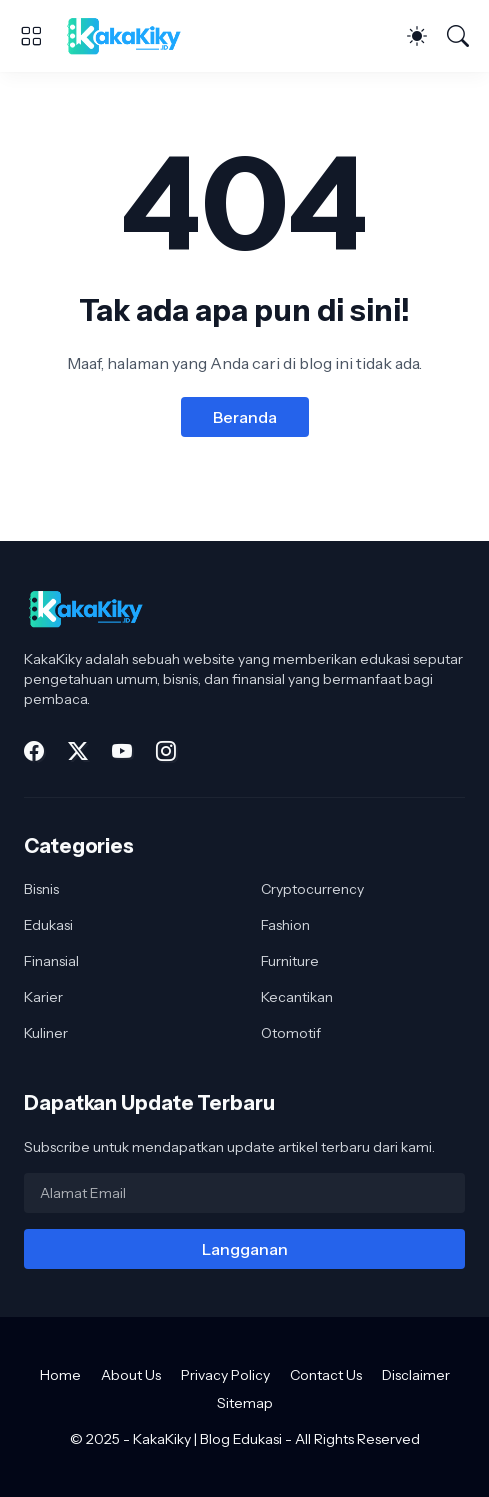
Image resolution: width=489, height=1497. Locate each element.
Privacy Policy (225, 1375)
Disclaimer (416, 1375)
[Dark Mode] (417, 36)
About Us (131, 1375)
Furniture (290, 961)
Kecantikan (297, 997)
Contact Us (326, 1375)
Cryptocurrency (312, 889)
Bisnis (41, 889)
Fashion (285, 925)
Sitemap (245, 1403)
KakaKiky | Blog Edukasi (207, 1439)
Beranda (245, 417)
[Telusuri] (458, 36)
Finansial (51, 961)
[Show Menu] (31, 36)
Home (60, 1375)
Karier (43, 997)
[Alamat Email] (244, 1193)
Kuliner (46, 1033)
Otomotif (291, 1033)
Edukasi (48, 925)
